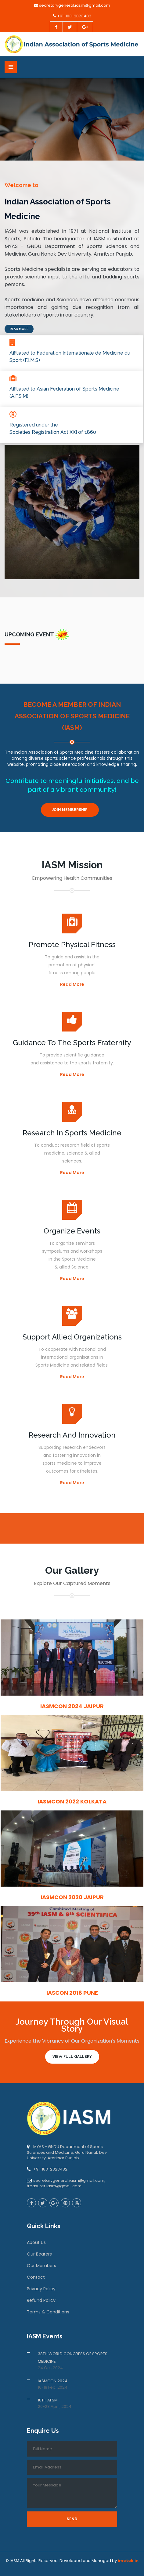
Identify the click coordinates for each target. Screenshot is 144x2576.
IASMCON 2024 (52, 2381)
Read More (19, 329)
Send (72, 2519)
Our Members (41, 2266)
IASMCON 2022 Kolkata (72, 1801)
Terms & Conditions (48, 2312)
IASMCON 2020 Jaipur (72, 1897)
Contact (36, 2277)
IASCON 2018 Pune (72, 1993)
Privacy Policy (41, 2289)
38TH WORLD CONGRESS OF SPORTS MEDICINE (72, 2357)
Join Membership (70, 810)
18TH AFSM (48, 2400)
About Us (36, 2242)
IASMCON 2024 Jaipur (72, 1706)
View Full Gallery (72, 2056)
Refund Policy (41, 2300)
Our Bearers (39, 2254)
